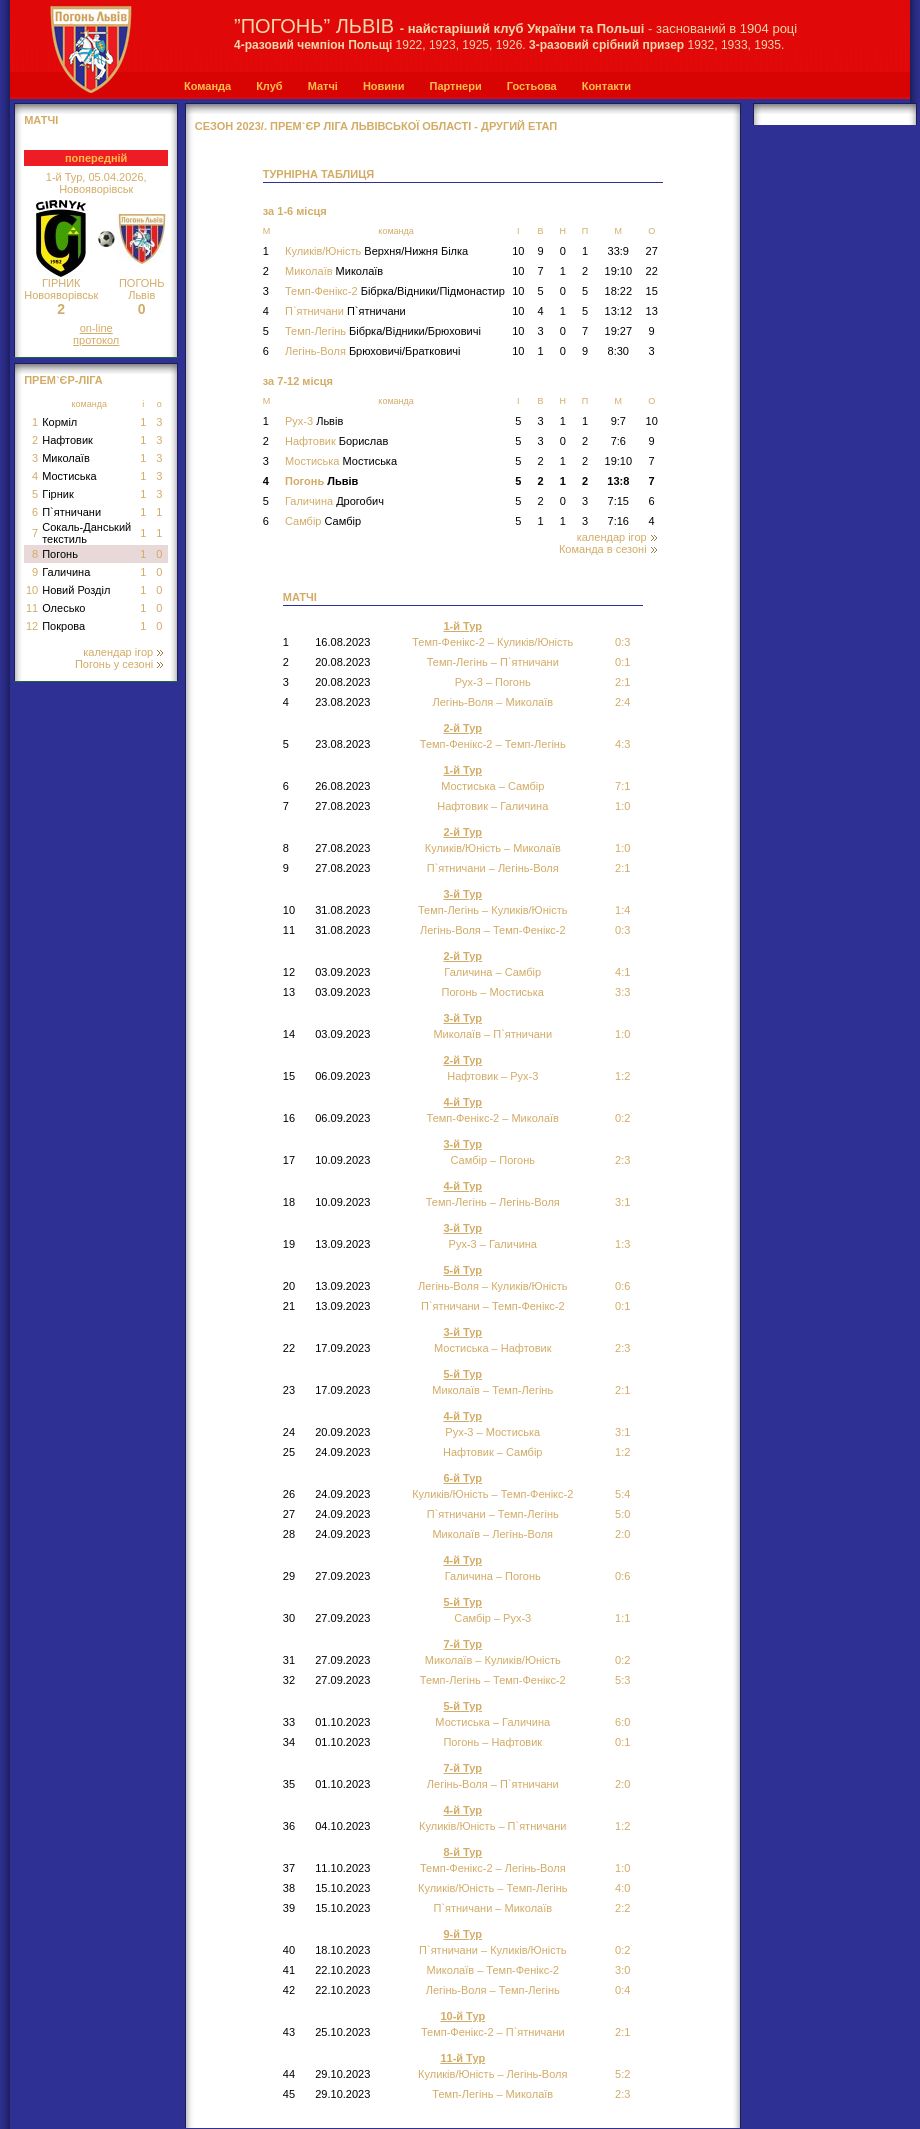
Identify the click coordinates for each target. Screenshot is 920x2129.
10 (32, 590)
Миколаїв (66, 458)
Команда (207, 86)
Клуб (269, 86)
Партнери (455, 86)
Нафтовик (67, 440)
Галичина (66, 572)
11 (32, 608)
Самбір (323, 521)
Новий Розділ (76, 590)
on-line (96, 328)
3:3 (622, 992)
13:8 (618, 481)
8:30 (618, 351)
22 (652, 271)
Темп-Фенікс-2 (395, 291)
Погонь (60, 554)
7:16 (618, 521)
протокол (96, 340)
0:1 (622, 1742)
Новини (384, 86)
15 (652, 291)
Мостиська (69, 476)
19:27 (619, 331)
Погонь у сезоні (119, 664)
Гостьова (532, 86)
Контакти (606, 86)
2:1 (622, 682)
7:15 (618, 501)
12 (32, 626)
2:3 (622, 1160)
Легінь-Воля (373, 351)
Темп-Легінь (383, 331)
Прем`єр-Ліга (63, 380)
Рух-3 (314, 421)
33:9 (618, 251)
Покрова (63, 626)
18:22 (619, 291)
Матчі (323, 86)
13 (652, 311)
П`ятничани (71, 512)
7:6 (618, 441)
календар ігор (123, 652)
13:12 (619, 311)
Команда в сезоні (608, 549)
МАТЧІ (41, 120)
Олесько (63, 608)
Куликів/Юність (376, 251)
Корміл (59, 422)
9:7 (618, 421)
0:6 (622, 1576)
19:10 (619, 271)
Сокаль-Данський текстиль (86, 533)
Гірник (58, 494)
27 (652, 251)
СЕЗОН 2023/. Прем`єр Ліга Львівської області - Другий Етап (376, 126)
